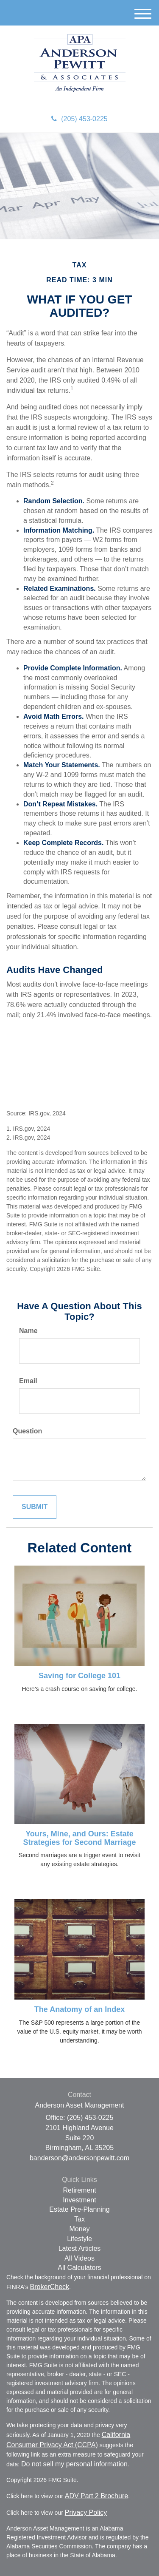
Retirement (79, 2190)
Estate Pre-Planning (79, 2209)
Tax (79, 2219)
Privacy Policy (86, 2512)
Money (79, 2229)
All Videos (79, 2258)
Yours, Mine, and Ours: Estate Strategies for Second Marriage (79, 1838)
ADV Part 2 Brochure (96, 2495)
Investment (79, 2200)
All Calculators (79, 2267)
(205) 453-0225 (79, 118)
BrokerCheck (49, 2286)
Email (28, 1380)
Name (28, 1330)
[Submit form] (34, 1507)
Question (27, 1431)
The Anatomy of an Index (79, 2009)
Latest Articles (80, 2248)
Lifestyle (79, 2238)
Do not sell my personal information (74, 2464)
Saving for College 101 (79, 1675)
